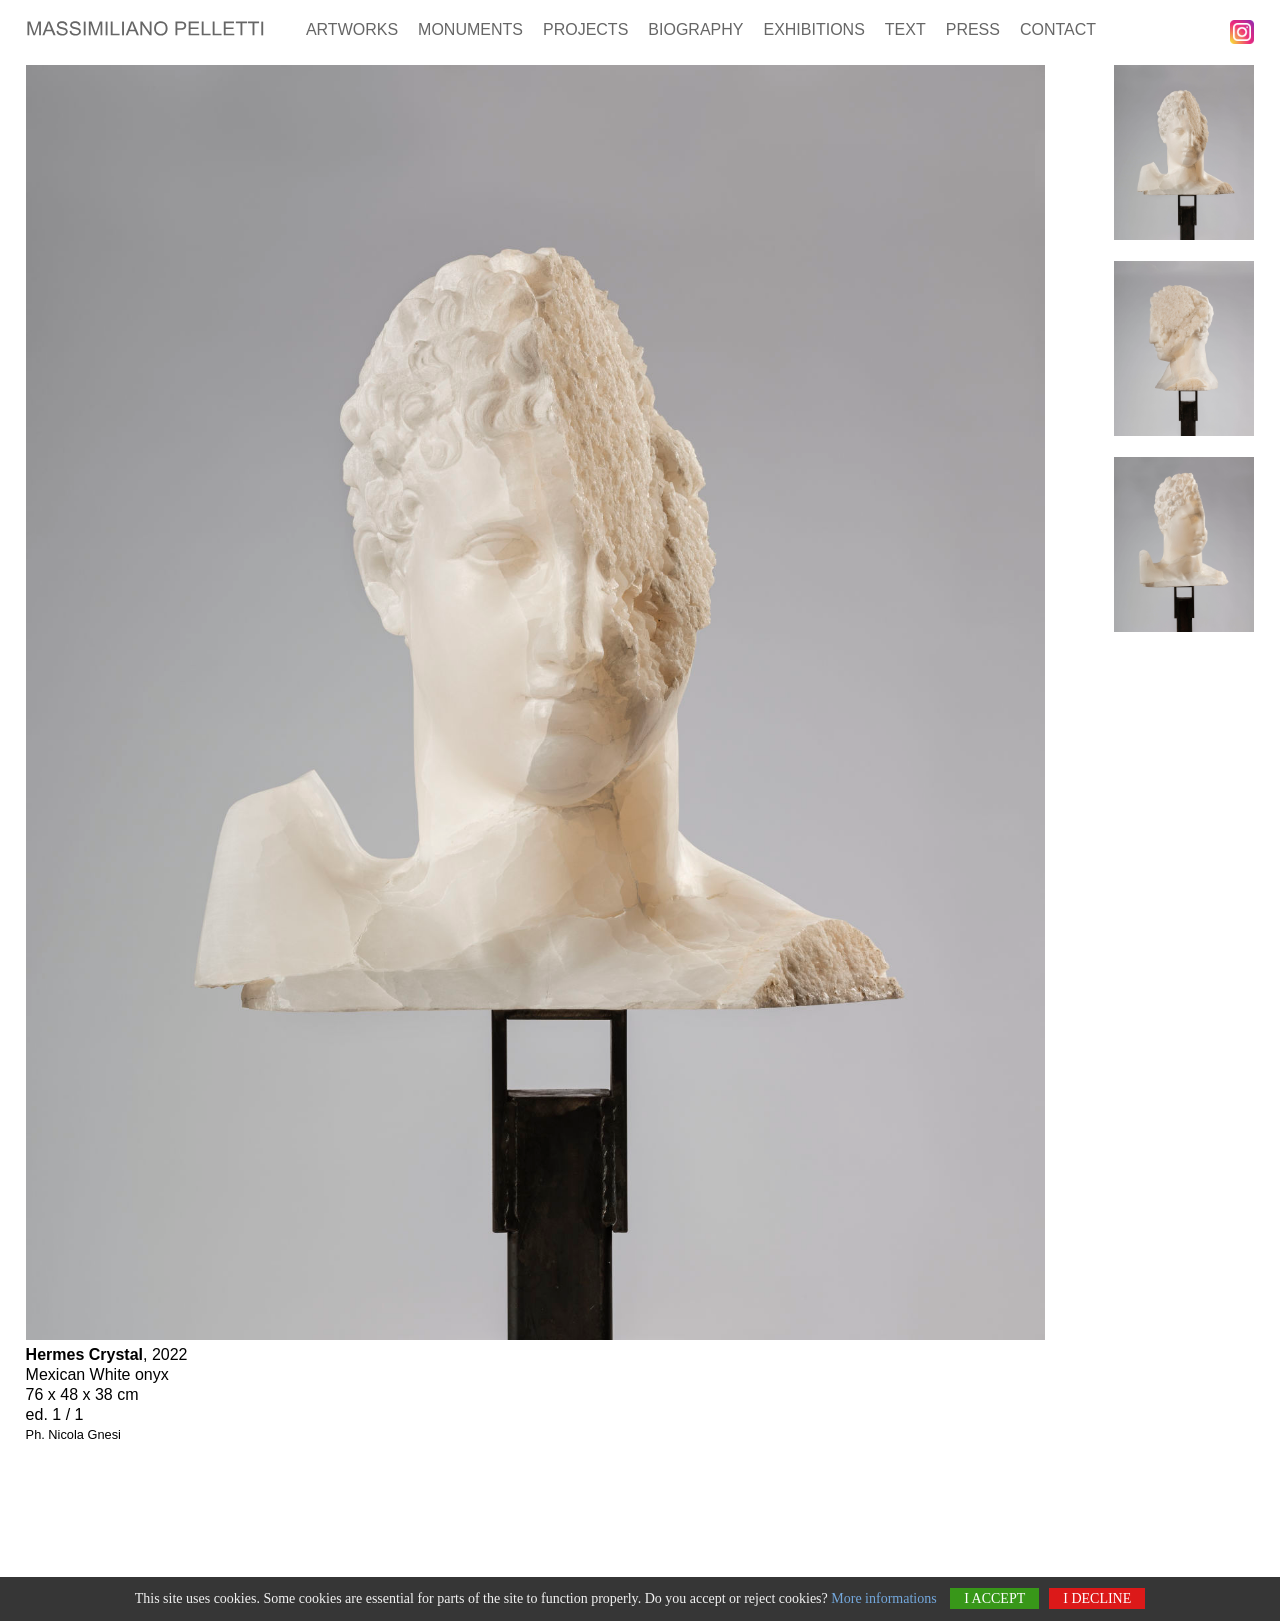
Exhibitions (813, 29)
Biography (695, 29)
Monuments (470, 29)
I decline (1097, 1599)
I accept (994, 1599)
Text (905, 29)
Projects (585, 29)
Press (973, 29)
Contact (1058, 29)
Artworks (352, 29)
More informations (883, 1599)
